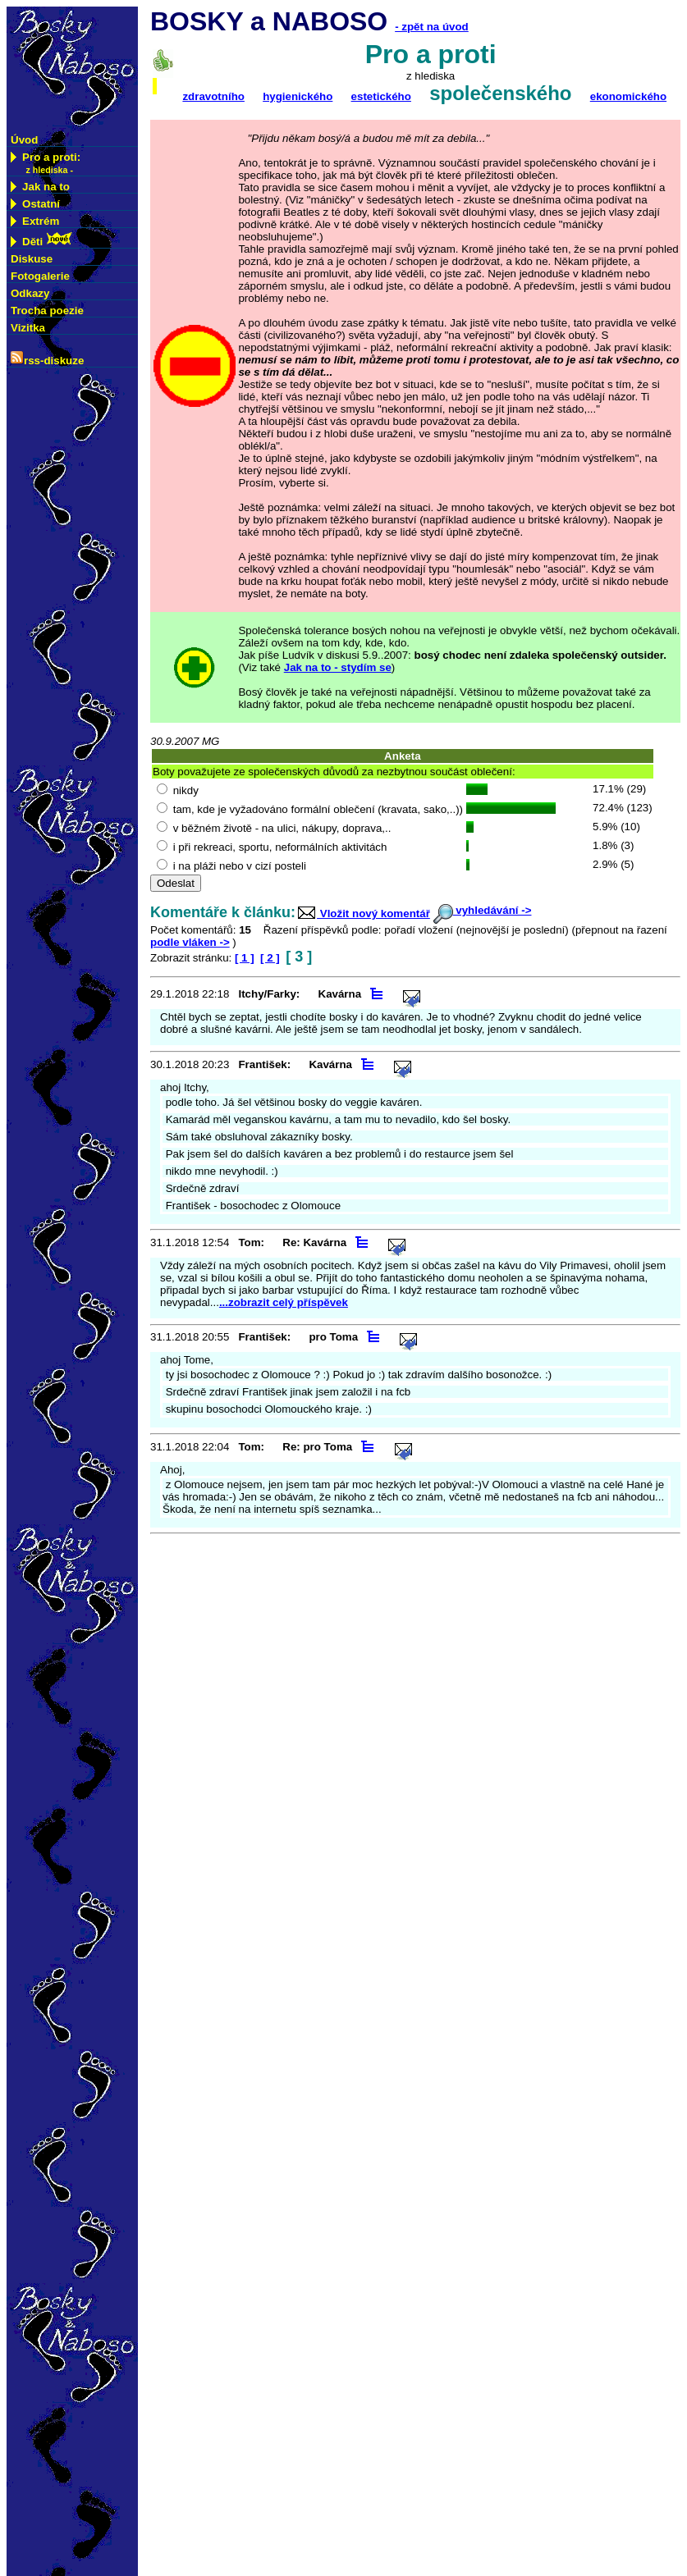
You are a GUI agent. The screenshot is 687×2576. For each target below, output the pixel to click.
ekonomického (628, 96)
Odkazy (30, 293)
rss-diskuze (47, 359)
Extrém (35, 221)
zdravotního (213, 96)
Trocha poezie (47, 310)
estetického (381, 96)
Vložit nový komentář (362, 913)
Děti (42, 240)
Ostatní (35, 204)
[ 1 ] (244, 958)
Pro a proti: (45, 163)
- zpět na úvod (432, 27)
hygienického (297, 96)
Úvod (24, 140)
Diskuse (32, 259)
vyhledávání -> (482, 910)
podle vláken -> (190, 942)
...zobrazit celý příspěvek (283, 1302)
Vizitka (28, 328)
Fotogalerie (40, 276)
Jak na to (40, 186)
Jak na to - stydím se (338, 667)
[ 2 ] (270, 958)
